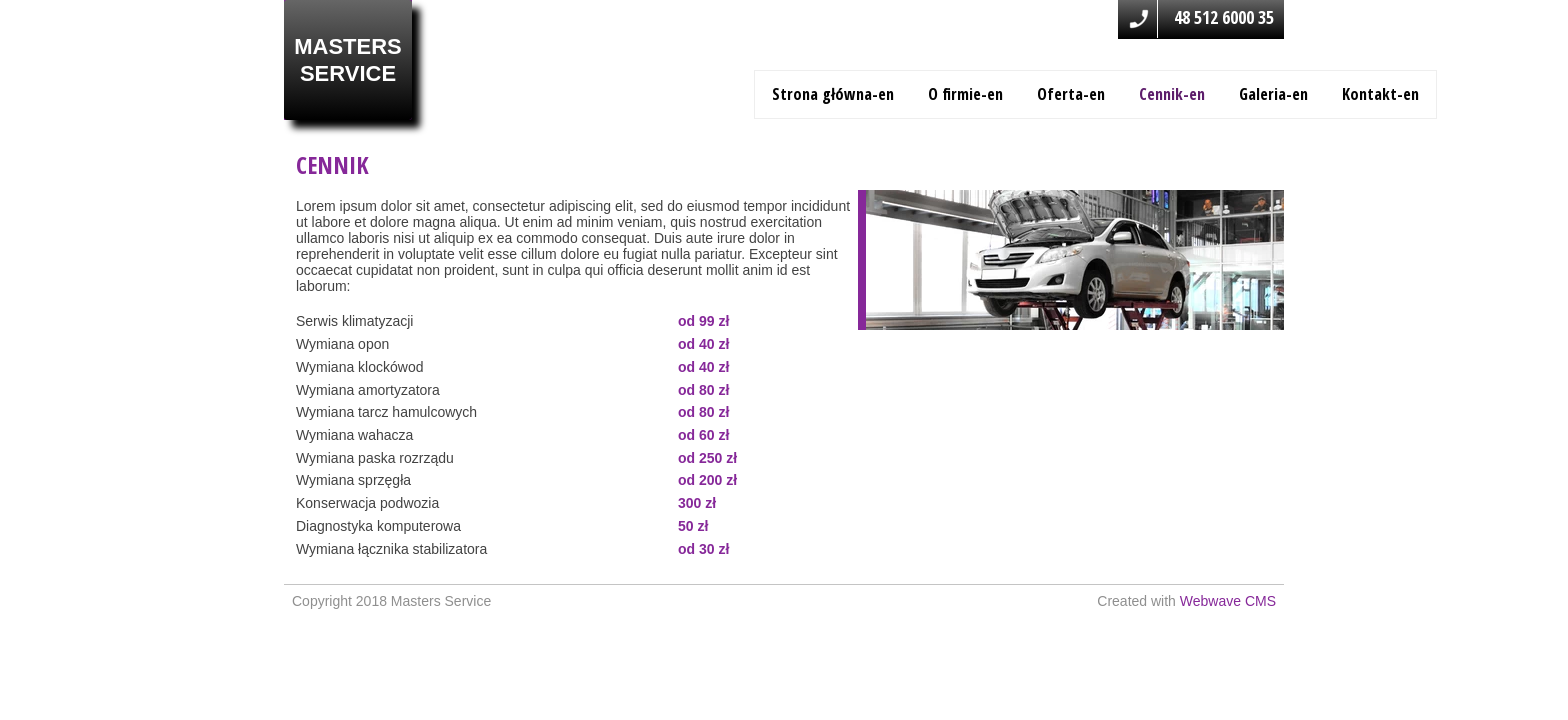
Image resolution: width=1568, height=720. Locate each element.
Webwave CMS (1228, 601)
